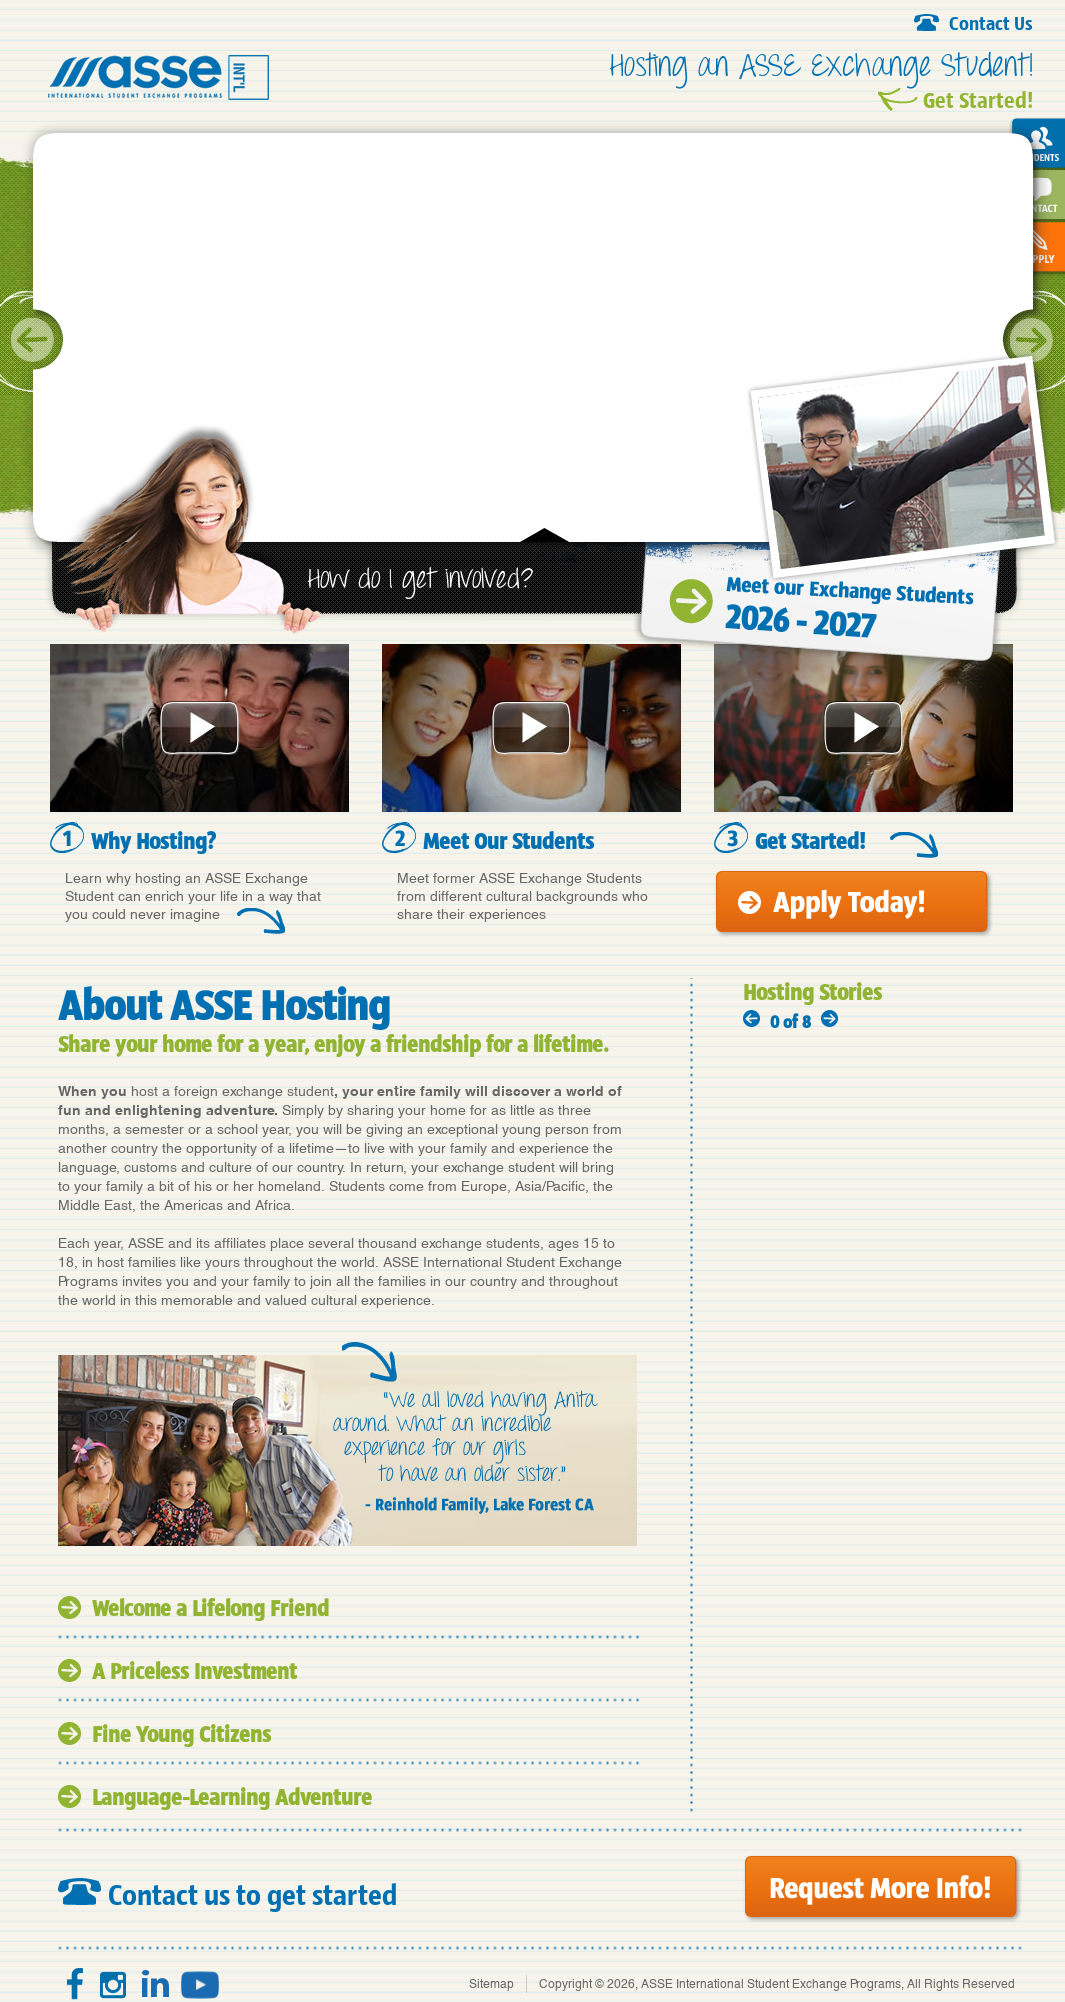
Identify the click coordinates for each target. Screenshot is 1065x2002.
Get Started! (978, 99)
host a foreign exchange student (232, 1091)
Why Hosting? (153, 840)
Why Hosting (199, 728)
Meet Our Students (531, 728)
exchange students (480, 1243)
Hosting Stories (812, 991)
